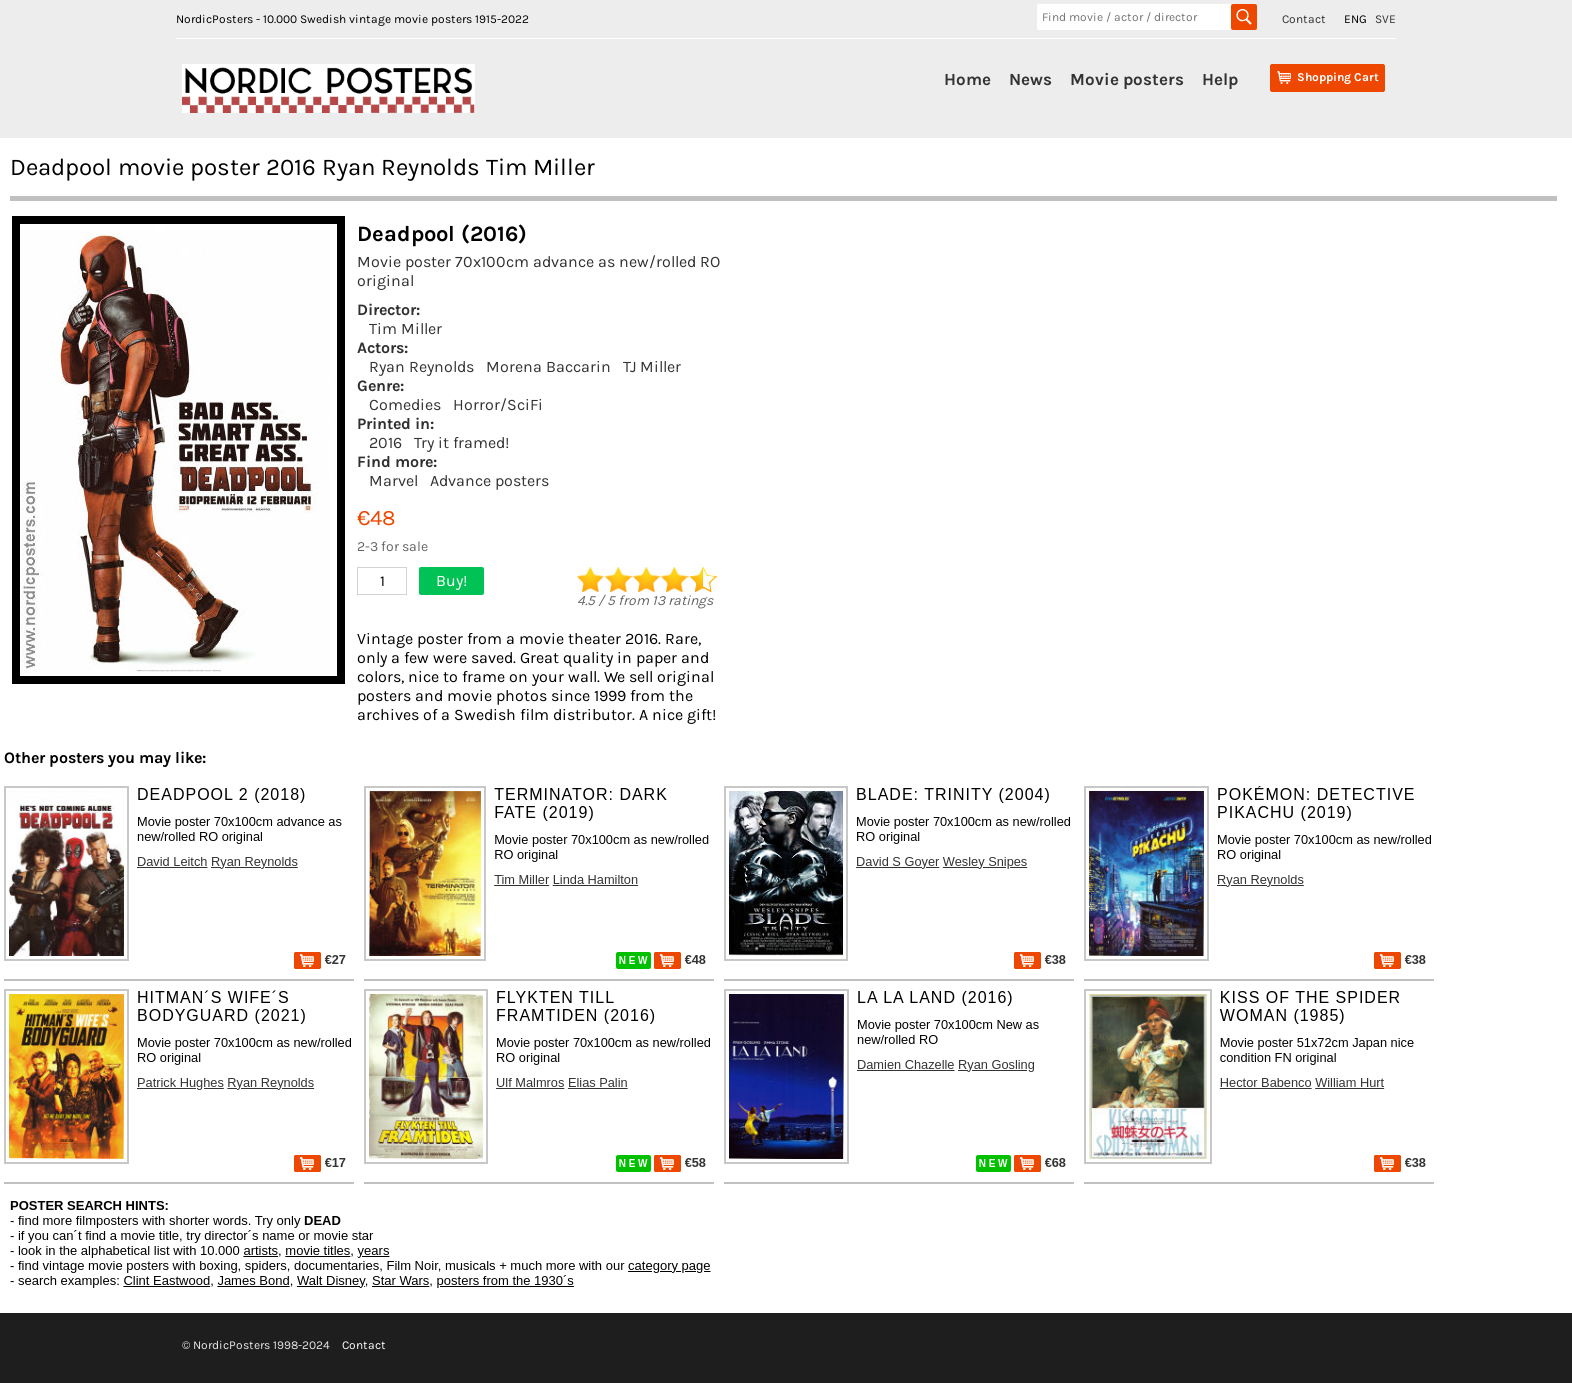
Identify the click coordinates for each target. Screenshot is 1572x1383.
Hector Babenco (1266, 1082)
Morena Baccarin (548, 366)
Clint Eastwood (166, 1280)
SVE (1385, 19)
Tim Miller (405, 328)
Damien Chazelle (905, 1064)
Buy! (451, 580)
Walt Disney (331, 1280)
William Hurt (1349, 1082)
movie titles (317, 1250)
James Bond (253, 1280)
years (374, 1250)
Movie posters (1127, 79)
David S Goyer (897, 861)
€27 (320, 959)
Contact (1304, 19)
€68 (1040, 1162)
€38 (1040, 959)
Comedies (405, 404)
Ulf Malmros (530, 1082)
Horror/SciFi (498, 404)
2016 (385, 442)
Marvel (393, 480)
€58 (680, 1162)
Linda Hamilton (595, 879)
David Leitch (172, 861)
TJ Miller (652, 366)
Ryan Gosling (996, 1064)
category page (669, 1265)
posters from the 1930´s (505, 1280)
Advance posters (489, 480)
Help (1220, 79)
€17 (320, 1162)
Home (967, 79)
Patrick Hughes (180, 1082)
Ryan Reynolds (421, 366)
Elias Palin (598, 1082)
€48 (680, 959)
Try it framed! (461, 442)
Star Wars (400, 1280)
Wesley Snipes (985, 861)
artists (260, 1250)
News (1030, 79)
